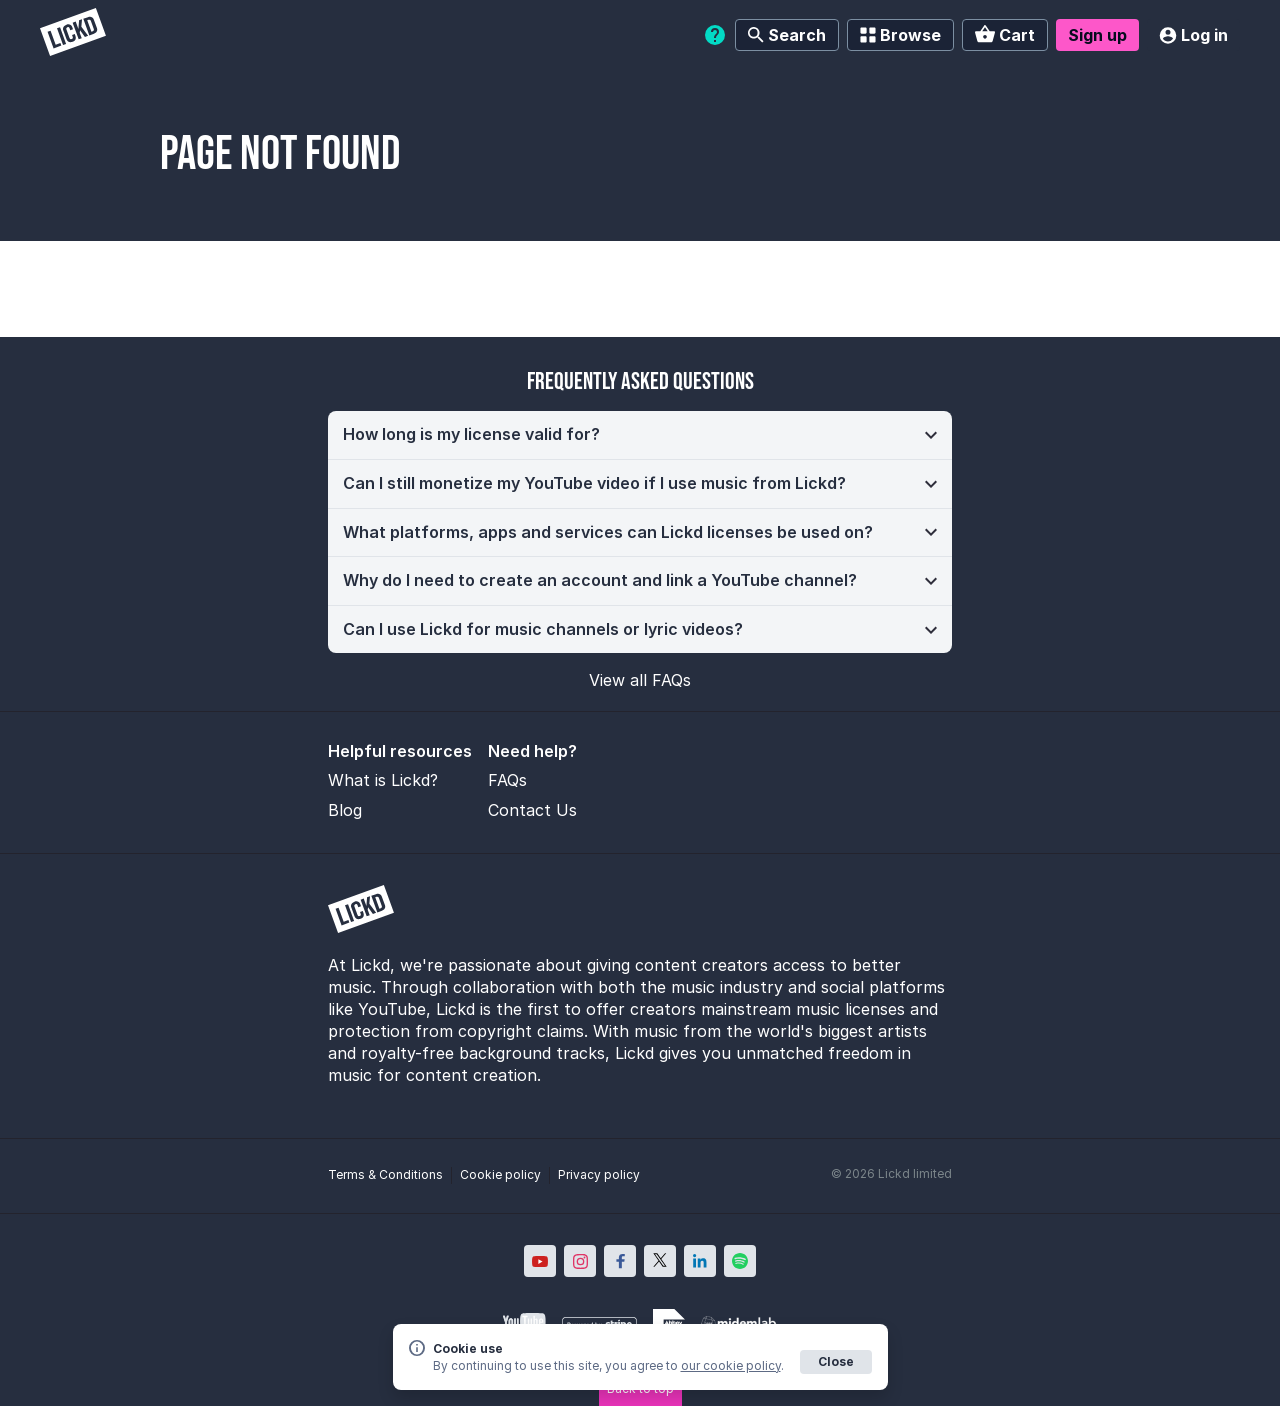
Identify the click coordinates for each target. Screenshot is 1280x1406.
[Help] (715, 35)
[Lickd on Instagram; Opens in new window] (580, 1261)
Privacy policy (599, 1174)
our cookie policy (731, 1365)
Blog (345, 810)
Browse (900, 35)
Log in (1193, 35)
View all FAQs (640, 680)
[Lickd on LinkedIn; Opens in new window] (700, 1261)
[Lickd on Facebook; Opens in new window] (620, 1261)
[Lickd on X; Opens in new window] (660, 1261)
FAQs (507, 780)
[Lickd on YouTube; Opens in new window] (540, 1261)
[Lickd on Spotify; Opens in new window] (740, 1261)
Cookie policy (500, 1174)
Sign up (1097, 35)
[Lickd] (73, 34)
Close (836, 1361)
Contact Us (532, 810)
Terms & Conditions (385, 1174)
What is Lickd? (383, 780)
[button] (640, 435)
